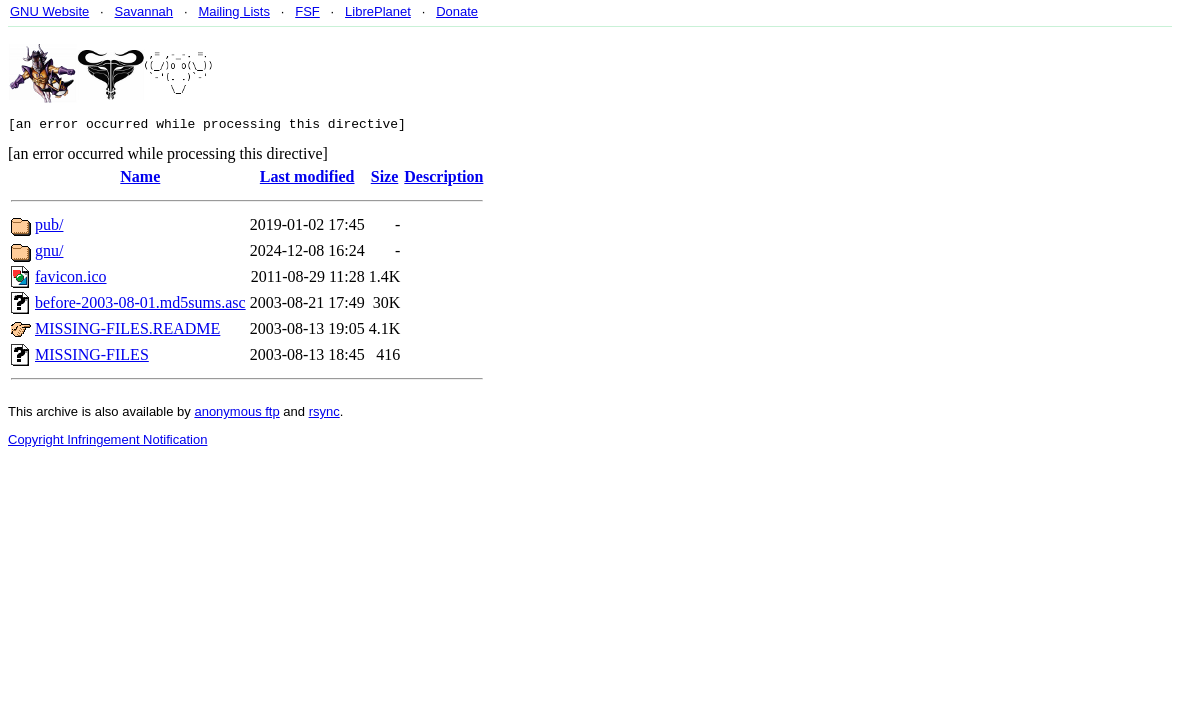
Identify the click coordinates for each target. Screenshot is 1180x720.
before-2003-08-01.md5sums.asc (140, 305)
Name (140, 179)
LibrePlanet (378, 11)
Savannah (144, 11)
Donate (457, 11)
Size (385, 179)
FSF (307, 11)
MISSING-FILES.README (127, 331)
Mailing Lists (234, 11)
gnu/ (49, 253)
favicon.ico (71, 279)
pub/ (49, 227)
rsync (324, 414)
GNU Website (49, 11)
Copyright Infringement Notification (107, 442)
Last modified (307, 179)
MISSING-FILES (92, 357)
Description (443, 179)
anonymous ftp (236, 414)
